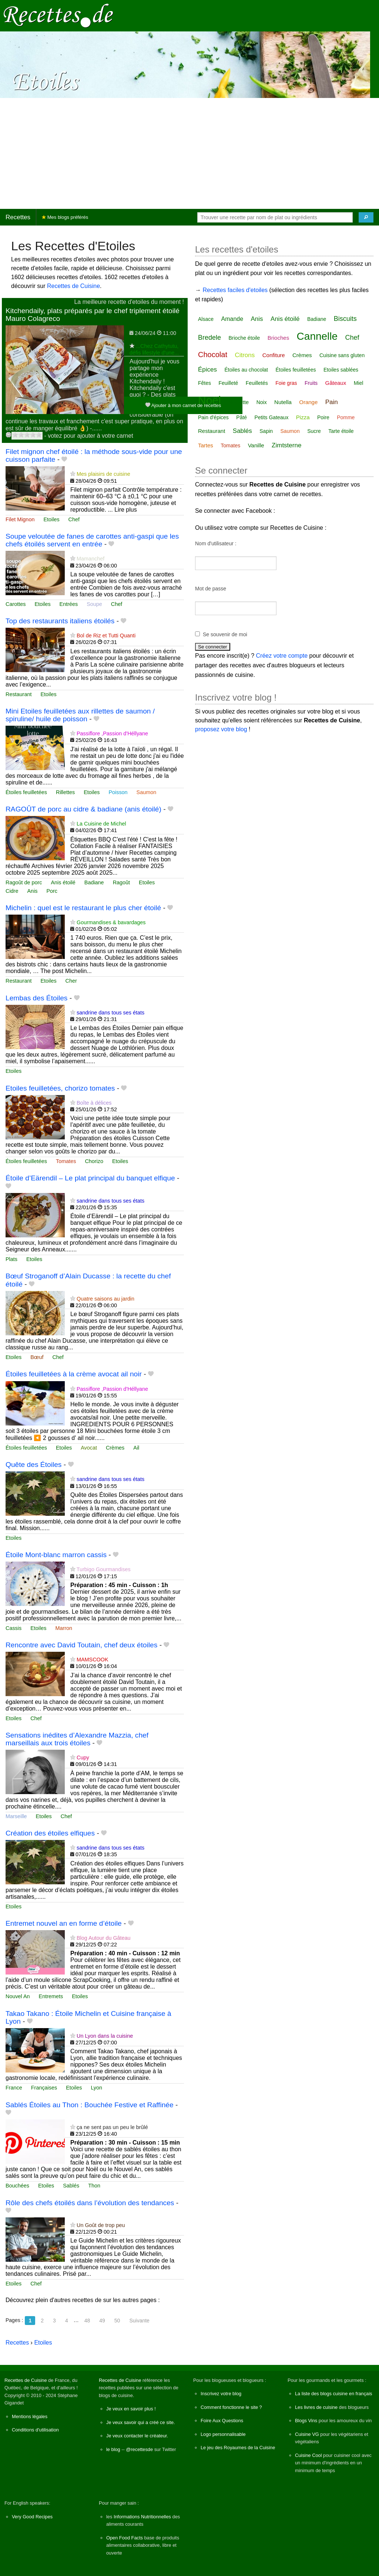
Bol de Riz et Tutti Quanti (106, 635)
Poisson (117, 792)
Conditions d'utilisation (35, 2430)
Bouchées (17, 2186)
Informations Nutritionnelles (142, 2516)
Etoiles (51, 519)
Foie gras (286, 383)
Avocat (89, 1448)
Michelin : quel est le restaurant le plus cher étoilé (83, 908)
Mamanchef (90, 559)
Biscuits (345, 318)
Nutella (283, 402)
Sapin (266, 431)
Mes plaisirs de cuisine (103, 474)
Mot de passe (210, 589)
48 (87, 2321)
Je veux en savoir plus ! (131, 2408)
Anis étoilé (63, 882)
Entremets (51, 1996)
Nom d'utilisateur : (216, 543)
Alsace (206, 319)
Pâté (241, 417)
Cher (71, 981)
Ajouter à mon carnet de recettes (183, 405)
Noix (261, 402)
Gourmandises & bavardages (111, 922)
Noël (209, 400)
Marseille (16, 1816)
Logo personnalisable (223, 2434)
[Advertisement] (189, 153)
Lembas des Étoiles (36, 998)
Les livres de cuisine (316, 2407)
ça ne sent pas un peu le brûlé (112, 2127)
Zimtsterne (286, 445)
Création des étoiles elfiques (50, 1833)
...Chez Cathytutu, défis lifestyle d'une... (154, 349)
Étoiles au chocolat (246, 370)
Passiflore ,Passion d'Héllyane (112, 733)
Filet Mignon (20, 519)
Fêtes (204, 383)
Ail (136, 1448)
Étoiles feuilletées (26, 792)
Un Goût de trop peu (101, 2225)
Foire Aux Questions (222, 2420)
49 (102, 2321)
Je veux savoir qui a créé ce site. (140, 2422)
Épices (207, 369)
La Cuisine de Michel (101, 824)
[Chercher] (366, 217)
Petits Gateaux (272, 417)
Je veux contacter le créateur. (137, 2435)
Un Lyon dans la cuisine (105, 2036)
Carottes (16, 604)
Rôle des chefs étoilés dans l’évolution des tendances (90, 2203)
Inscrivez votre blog (221, 2393)
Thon (94, 2186)
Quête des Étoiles (33, 1464)
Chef (74, 519)
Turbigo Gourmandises (104, 1569)
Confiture (273, 355)
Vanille (256, 445)
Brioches (278, 338)
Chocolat (212, 354)
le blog (113, 2449)
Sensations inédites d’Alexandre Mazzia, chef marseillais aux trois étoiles (77, 1739)
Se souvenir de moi (225, 634)
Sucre (314, 431)
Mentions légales (29, 2416)
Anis (32, 891)
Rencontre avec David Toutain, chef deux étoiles (81, 1645)
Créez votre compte (282, 656)
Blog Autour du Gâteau (104, 1938)
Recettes (18, 217)
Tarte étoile (340, 431)
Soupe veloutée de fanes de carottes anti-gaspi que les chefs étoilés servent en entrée (92, 540)
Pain (331, 402)
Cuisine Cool (308, 2455)
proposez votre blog (221, 729)
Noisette (238, 402)
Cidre (12, 891)
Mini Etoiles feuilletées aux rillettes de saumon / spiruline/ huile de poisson (80, 715)
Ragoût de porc (24, 882)
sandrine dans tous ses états (110, 1013)
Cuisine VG (307, 2434)
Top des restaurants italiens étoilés (60, 621)
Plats (11, 1259)
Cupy (83, 1757)
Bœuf (36, 1357)
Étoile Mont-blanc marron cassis (56, 1555)
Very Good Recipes (32, 2516)
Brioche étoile (244, 338)
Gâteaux (335, 383)
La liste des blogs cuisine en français (333, 2393)
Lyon (96, 2088)
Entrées (69, 604)
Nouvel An (18, 1996)
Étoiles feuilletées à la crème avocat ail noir (74, 1374)
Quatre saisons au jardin (105, 1299)
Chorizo (94, 1161)
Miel (358, 383)
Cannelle (317, 336)
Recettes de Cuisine (73, 286)
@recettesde (139, 2449)
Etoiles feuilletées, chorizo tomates (60, 1088)
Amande (232, 319)
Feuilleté (228, 383)
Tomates (66, 1161)
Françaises (44, 2088)
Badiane (94, 882)
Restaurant (18, 694)
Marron (63, 1628)
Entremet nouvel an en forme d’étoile (64, 1923)
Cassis (13, 1628)
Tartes (205, 445)
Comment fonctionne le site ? (231, 2407)
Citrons (245, 355)
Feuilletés (257, 383)
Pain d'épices (213, 417)
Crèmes (115, 1448)
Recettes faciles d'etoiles (235, 290)
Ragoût (121, 882)
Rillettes (65, 792)
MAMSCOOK (92, 1659)
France (14, 2088)
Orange (308, 402)
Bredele (209, 337)
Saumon (147, 792)
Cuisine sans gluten (342, 355)
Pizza (303, 417)
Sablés (71, 2186)
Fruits (311, 383)
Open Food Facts (124, 2538)
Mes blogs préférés (65, 217)
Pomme (346, 417)
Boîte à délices (94, 1103)
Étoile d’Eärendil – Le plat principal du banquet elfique (90, 1178)
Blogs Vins (306, 2420)
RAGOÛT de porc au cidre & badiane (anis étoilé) (83, 809)
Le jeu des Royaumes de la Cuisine (238, 2447)
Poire (323, 417)
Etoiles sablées (340, 370)
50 (117, 2321)
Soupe (94, 604)
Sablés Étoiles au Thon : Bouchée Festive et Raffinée (90, 2105)
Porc (51, 891)
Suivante (139, 2321)
